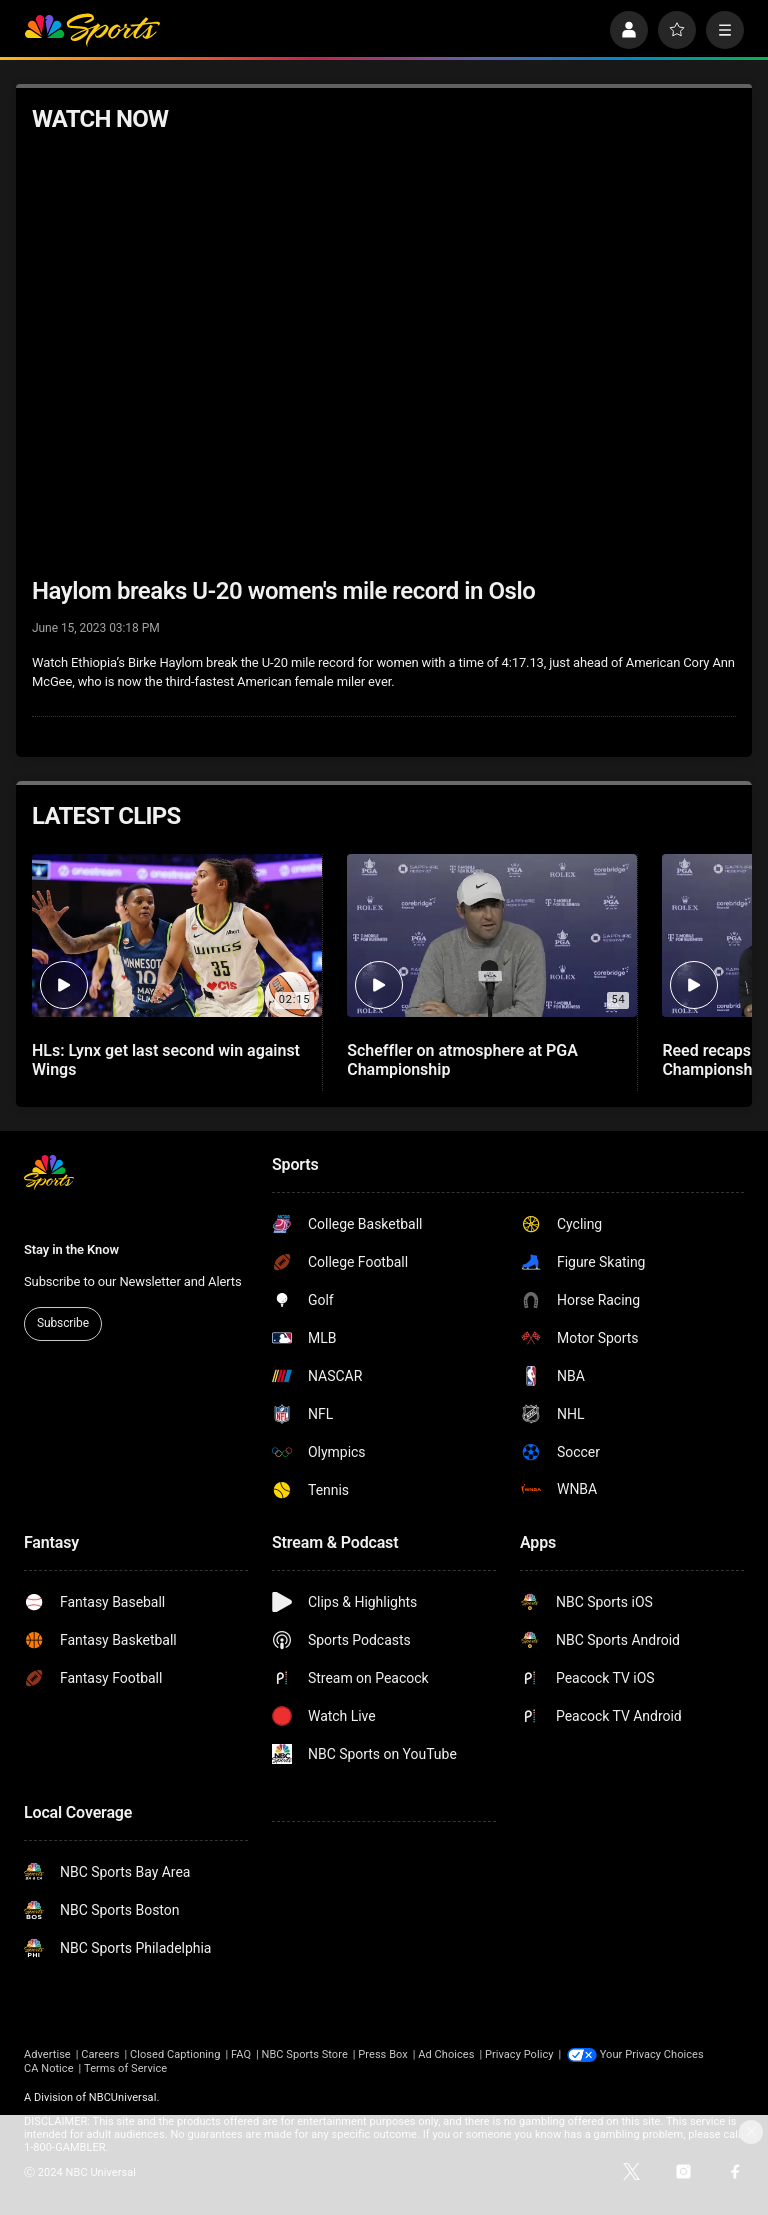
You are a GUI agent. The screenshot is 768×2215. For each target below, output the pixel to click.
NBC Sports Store (305, 2054)
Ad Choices (446, 2054)
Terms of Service (125, 2068)
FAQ (241, 2054)
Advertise (47, 2054)
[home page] (92, 30)
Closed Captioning (175, 2054)
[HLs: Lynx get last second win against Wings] (177, 935)
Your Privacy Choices (652, 2054)
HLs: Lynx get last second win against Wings (166, 1060)
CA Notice (49, 2068)
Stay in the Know (71, 1249)
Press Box (382, 2054)
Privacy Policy (519, 2054)
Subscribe (63, 1323)
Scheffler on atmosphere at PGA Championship (462, 1060)
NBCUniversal (123, 2097)
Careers (100, 2054)
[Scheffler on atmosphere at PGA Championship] (492, 935)
